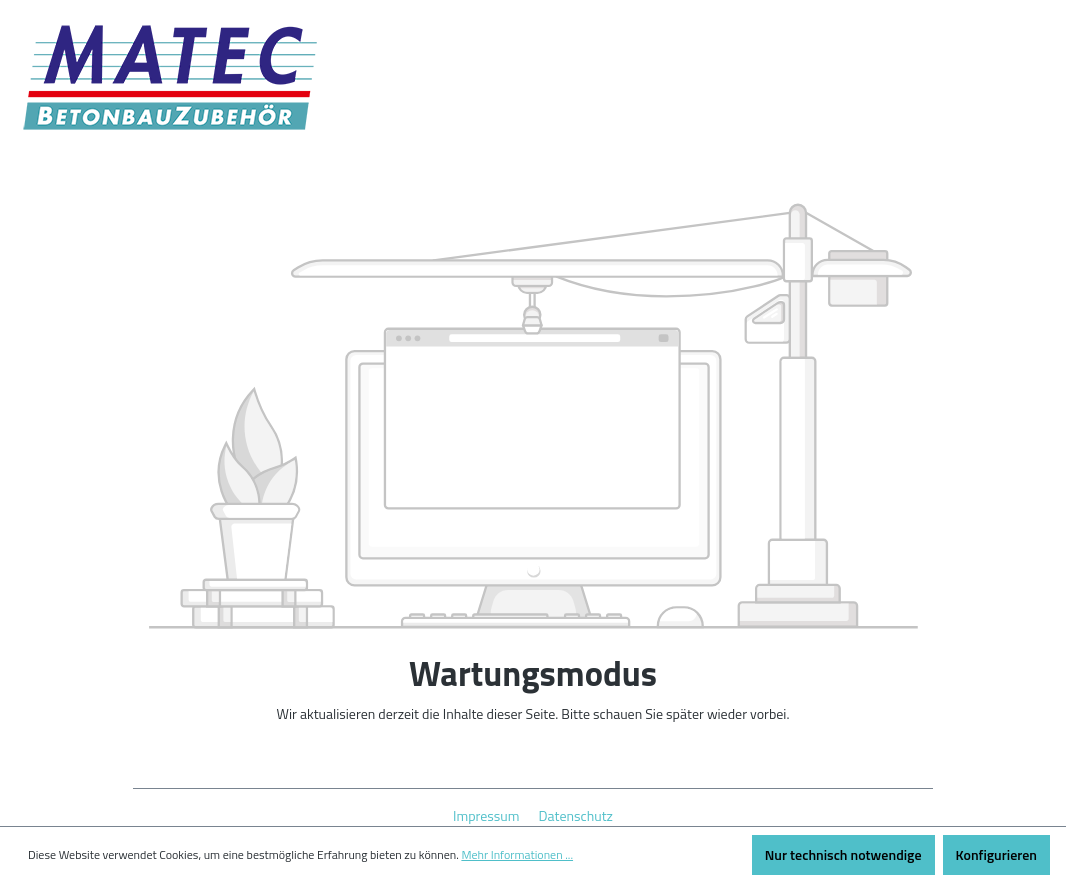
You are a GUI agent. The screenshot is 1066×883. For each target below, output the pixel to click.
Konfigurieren (996, 854)
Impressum (488, 815)
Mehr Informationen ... (517, 855)
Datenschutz (576, 815)
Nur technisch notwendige (843, 854)
